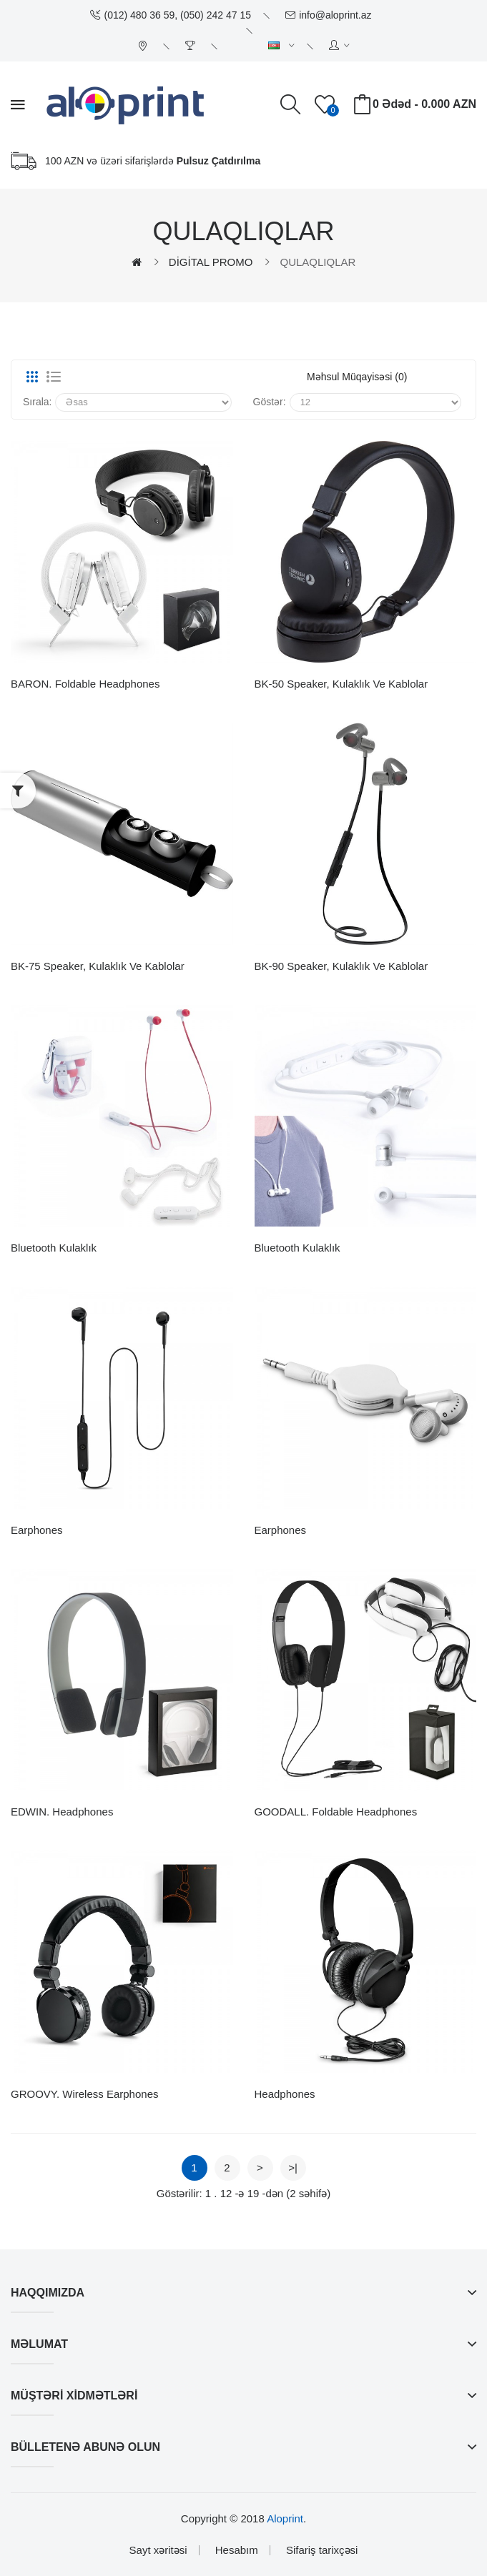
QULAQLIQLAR (317, 262)
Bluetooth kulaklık (297, 1248)
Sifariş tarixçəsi (322, 2550)
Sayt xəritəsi (158, 2550)
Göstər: (269, 401)
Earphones (37, 1530)
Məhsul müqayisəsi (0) (357, 376)
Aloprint (285, 2518)
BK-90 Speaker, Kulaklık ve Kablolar (341, 966)
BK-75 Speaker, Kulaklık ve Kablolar (98, 966)
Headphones (285, 2094)
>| (292, 2167)
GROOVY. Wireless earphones (84, 2094)
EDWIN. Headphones (62, 1811)
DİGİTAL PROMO (211, 262)
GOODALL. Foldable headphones (336, 1811)
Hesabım (236, 2550)
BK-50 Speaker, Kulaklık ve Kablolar (341, 684)
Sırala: (37, 401)
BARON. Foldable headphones (85, 684)
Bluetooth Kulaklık (54, 1248)
